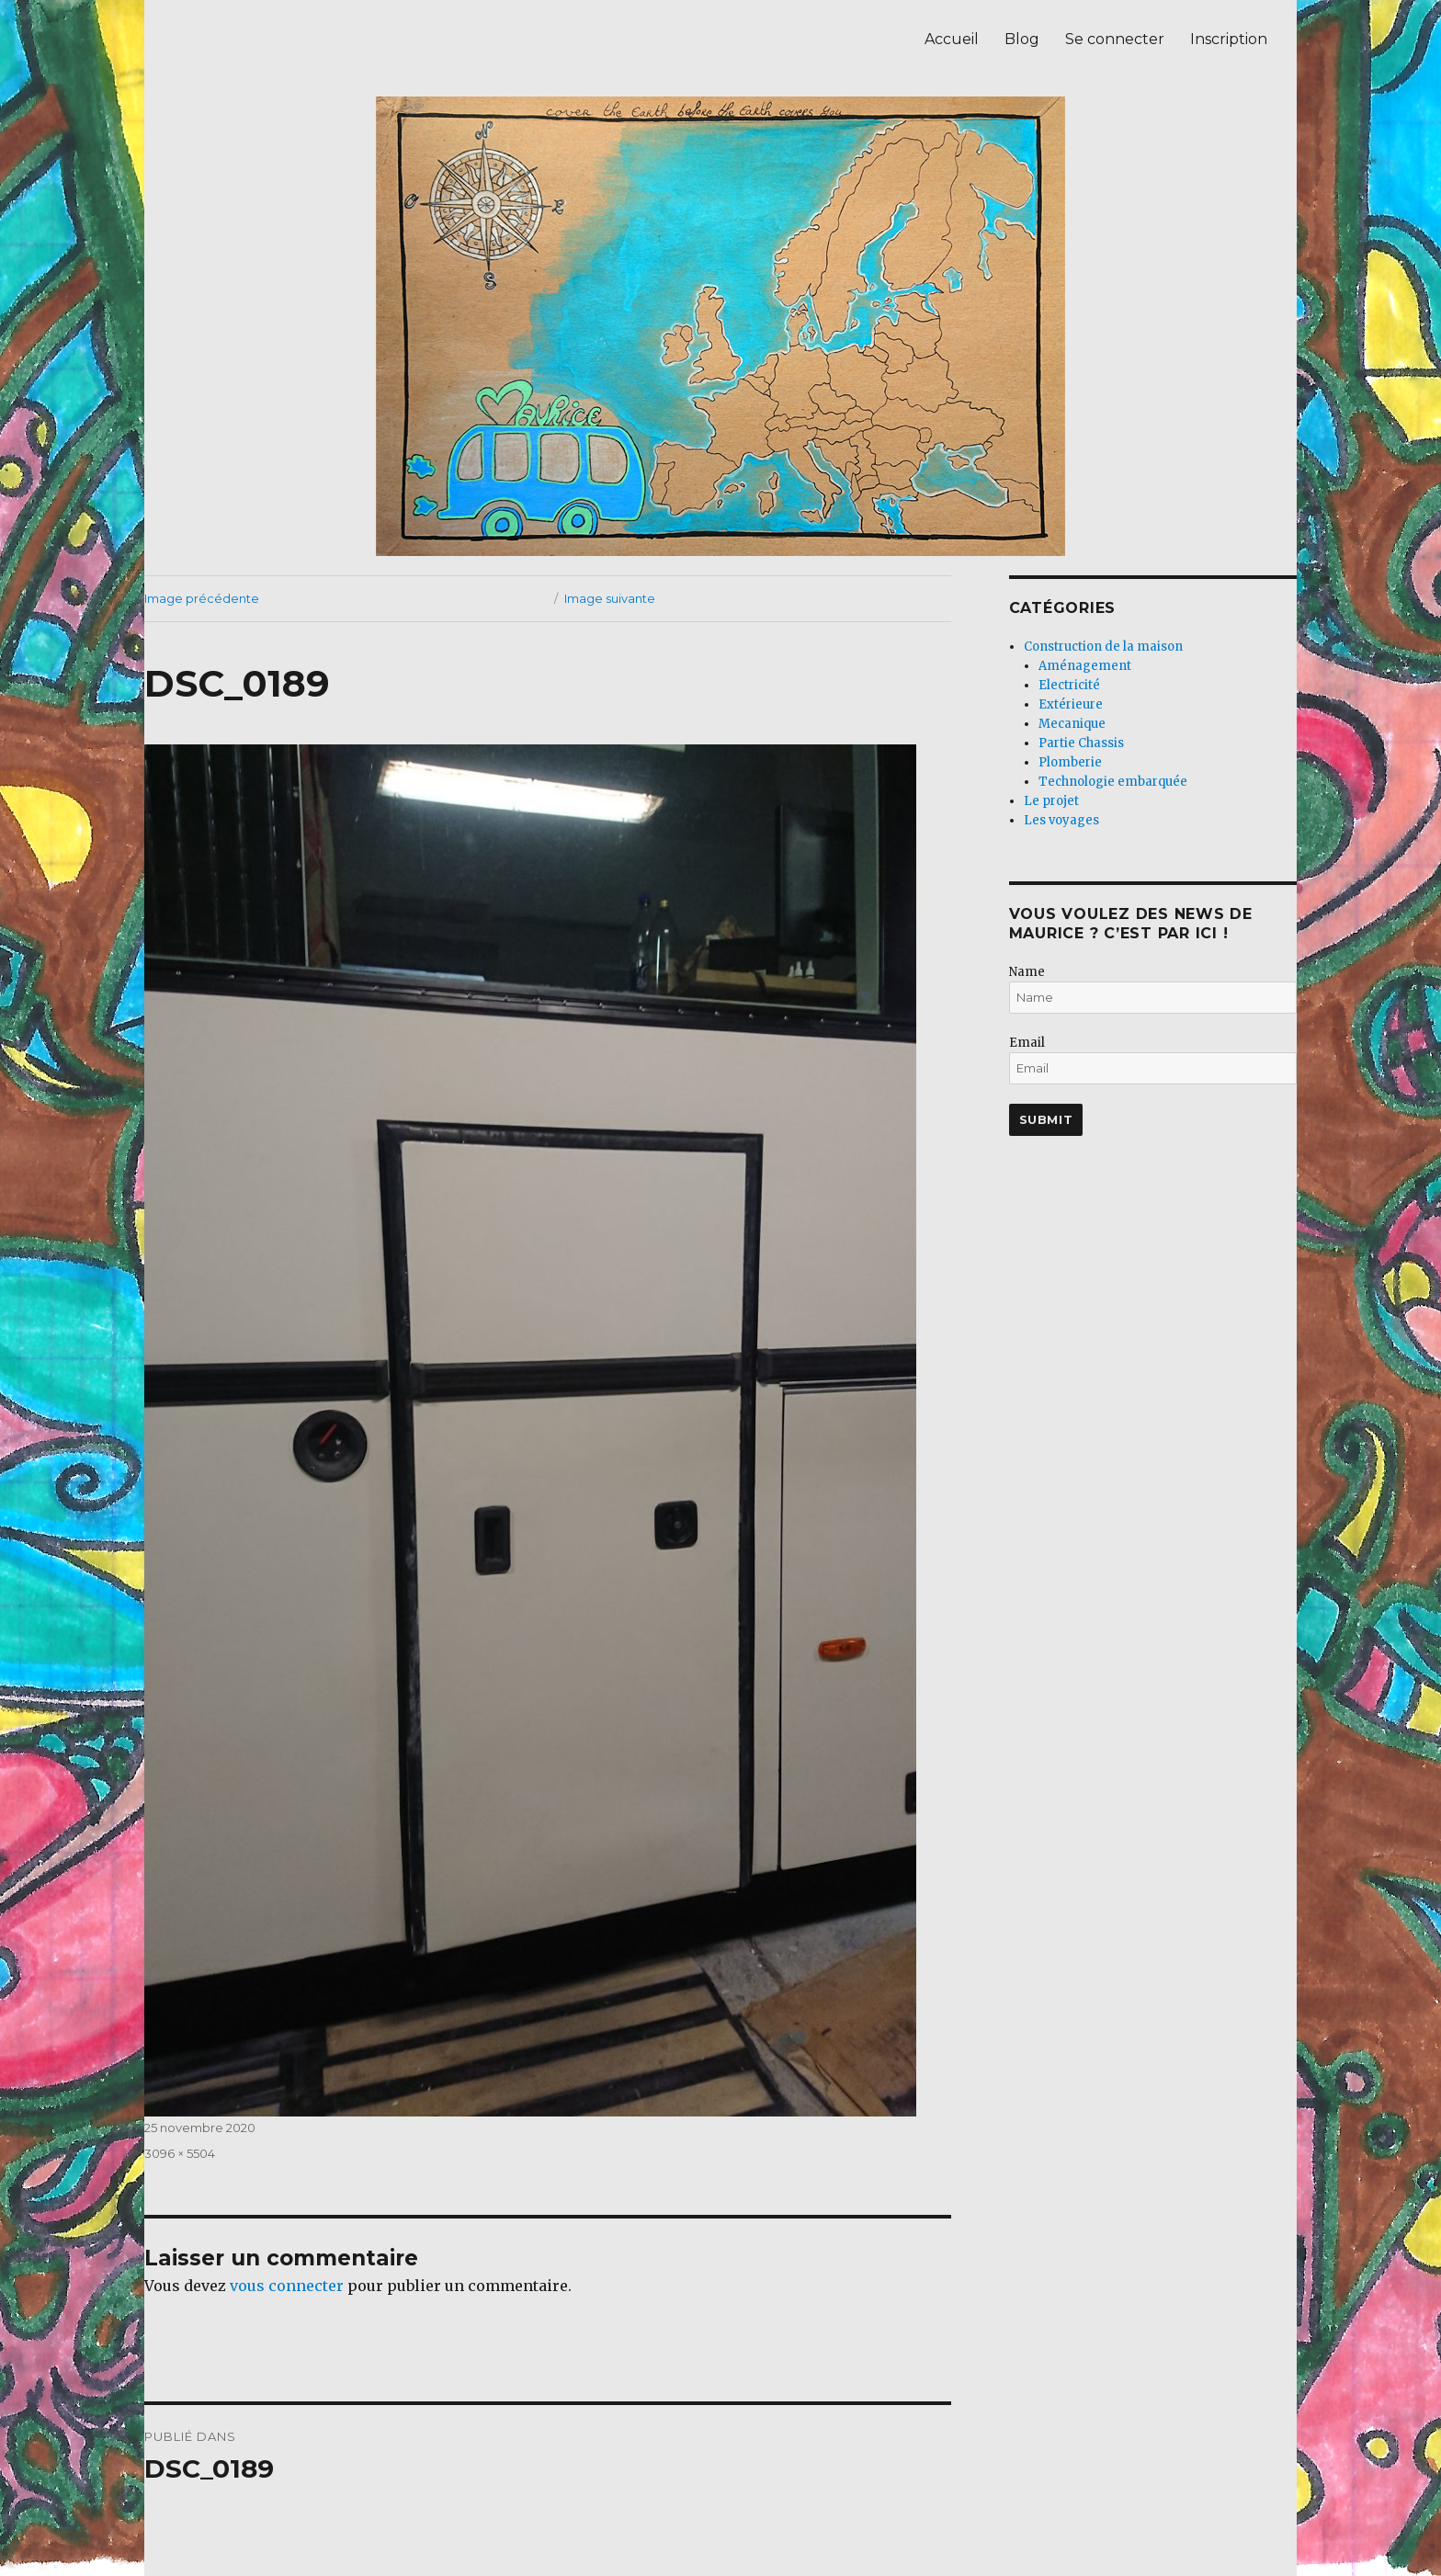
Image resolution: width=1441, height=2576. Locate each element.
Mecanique (1072, 724)
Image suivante (609, 598)
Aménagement (1084, 666)
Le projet (1051, 801)
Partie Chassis (1081, 743)
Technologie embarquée (1112, 781)
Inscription (1228, 39)
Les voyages (1061, 820)
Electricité (1069, 685)
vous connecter (287, 2285)
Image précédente (201, 598)
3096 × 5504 (179, 2153)
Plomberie (1070, 762)
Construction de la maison (1103, 646)
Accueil (952, 39)
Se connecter (1114, 39)
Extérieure (1070, 704)
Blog (1021, 39)
